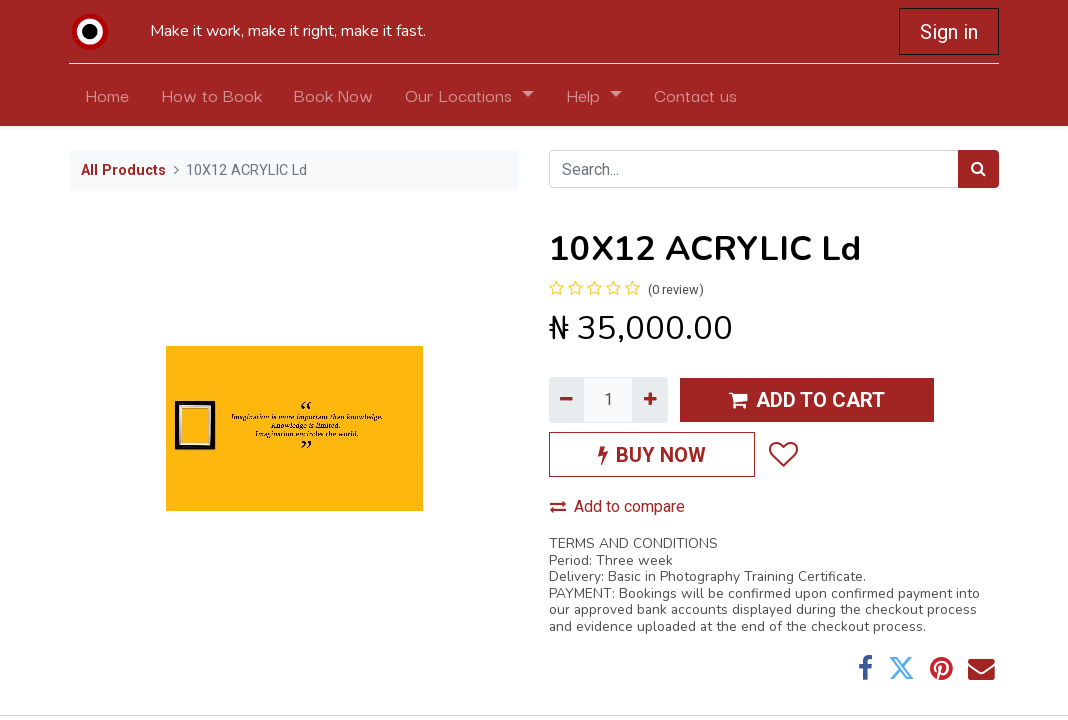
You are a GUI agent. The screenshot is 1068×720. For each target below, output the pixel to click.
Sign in (949, 32)
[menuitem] (107, 95)
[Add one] (649, 400)
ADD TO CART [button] (807, 400)
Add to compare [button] (617, 506)
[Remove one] (566, 400)
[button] (782, 454)
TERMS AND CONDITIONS (633, 543)
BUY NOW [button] (652, 455)
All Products (123, 170)
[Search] (978, 169)
